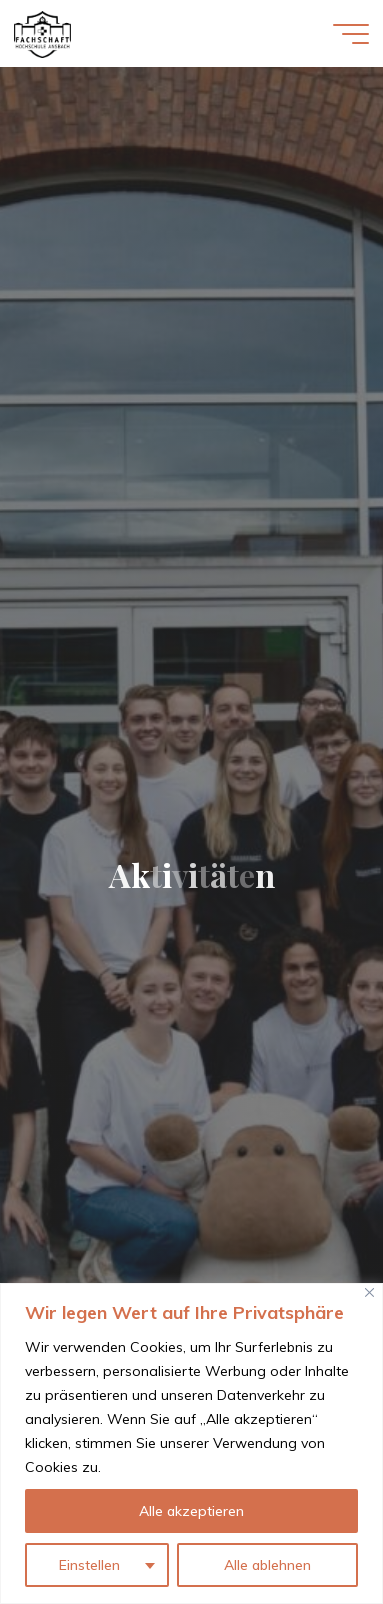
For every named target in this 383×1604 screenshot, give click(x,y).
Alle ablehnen (267, 1565)
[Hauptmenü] (351, 34)
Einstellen (89, 1565)
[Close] (369, 1292)
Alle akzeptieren (191, 1511)
